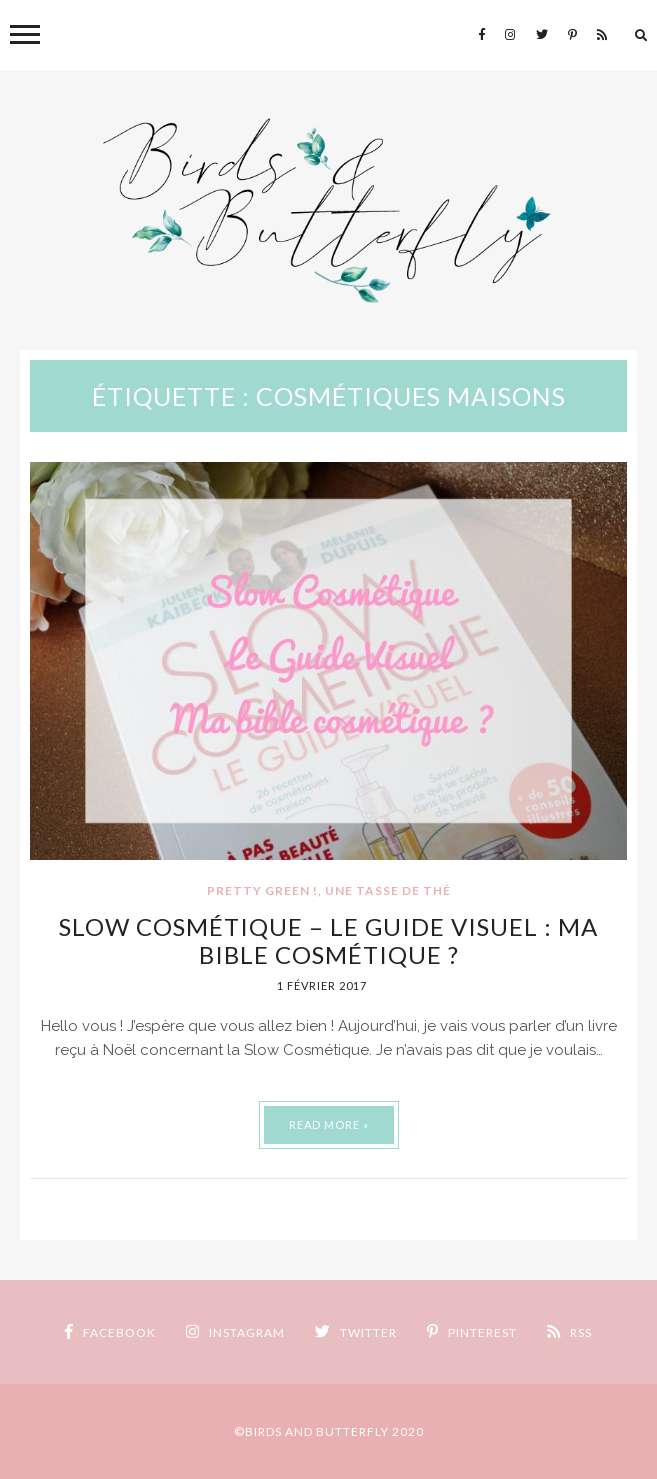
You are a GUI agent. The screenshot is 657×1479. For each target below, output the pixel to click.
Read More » (329, 1124)
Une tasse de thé (388, 890)
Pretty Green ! (262, 890)
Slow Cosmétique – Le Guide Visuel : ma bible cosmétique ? (328, 941)
